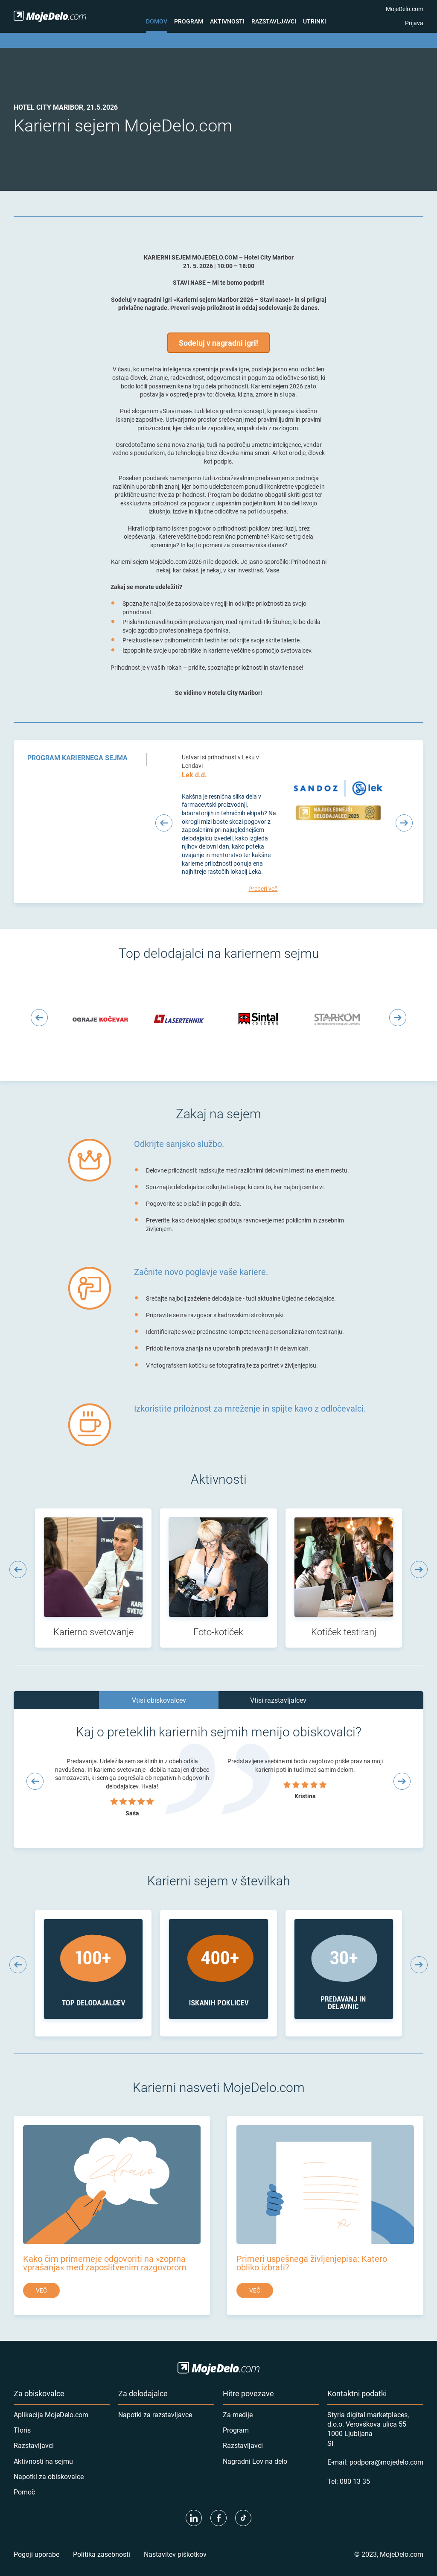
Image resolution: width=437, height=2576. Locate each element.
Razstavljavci (273, 21)
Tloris (22, 2429)
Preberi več (262, 888)
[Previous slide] (163, 822)
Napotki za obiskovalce (49, 2476)
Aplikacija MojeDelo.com (51, 2414)
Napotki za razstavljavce (155, 2414)
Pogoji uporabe (36, 2554)
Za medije (238, 2414)
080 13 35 (355, 2481)
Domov (156, 21)
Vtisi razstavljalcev (278, 1699)
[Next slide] (404, 822)
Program (188, 21)
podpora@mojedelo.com (386, 2461)
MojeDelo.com (404, 9)
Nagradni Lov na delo (255, 2460)
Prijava (414, 23)
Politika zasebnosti (101, 2554)
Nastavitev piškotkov (175, 2554)
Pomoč (24, 2491)
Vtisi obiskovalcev (159, 1699)
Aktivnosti (227, 21)
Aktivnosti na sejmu (43, 2460)
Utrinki (314, 21)
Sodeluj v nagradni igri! (218, 343)
